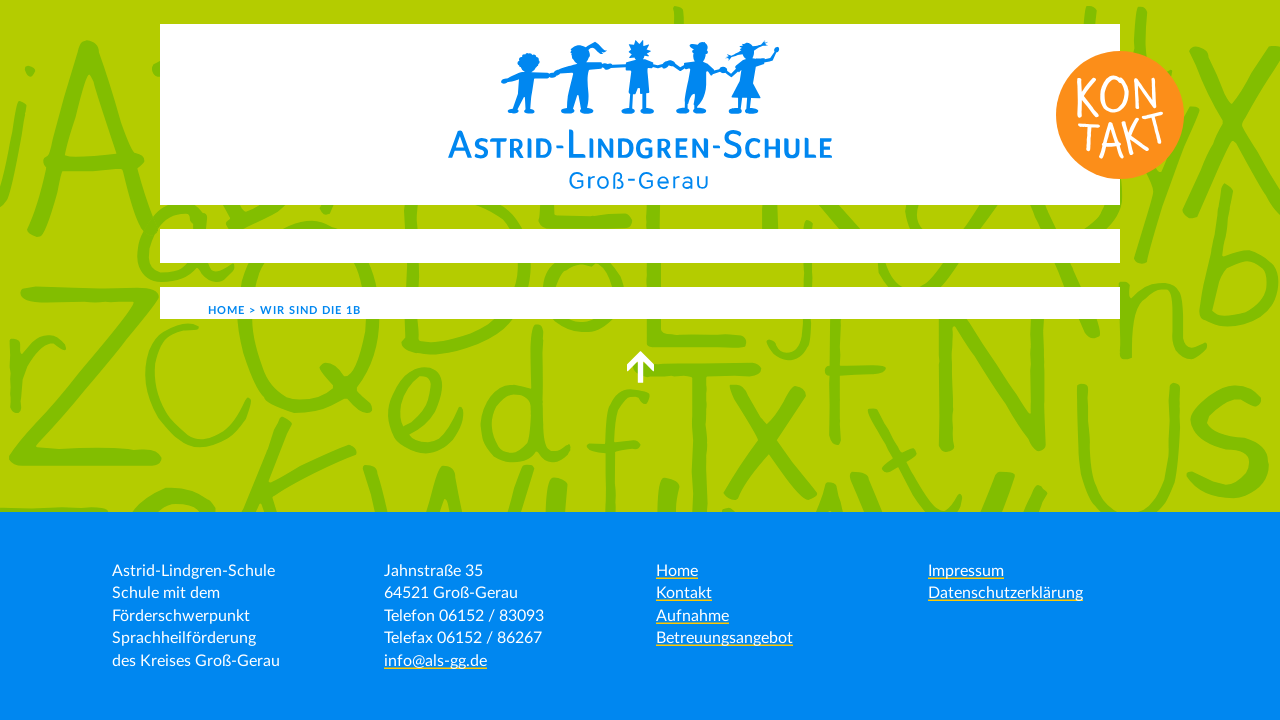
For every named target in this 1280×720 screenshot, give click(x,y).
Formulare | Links (995, 245)
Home (677, 571)
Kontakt (865, 245)
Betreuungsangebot (724, 638)
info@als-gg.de (435, 661)
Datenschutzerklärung (1005, 593)
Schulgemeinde (724, 245)
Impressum (966, 571)
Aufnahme (692, 616)
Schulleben (574, 245)
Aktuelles (280, 245)
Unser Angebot (424, 245)
